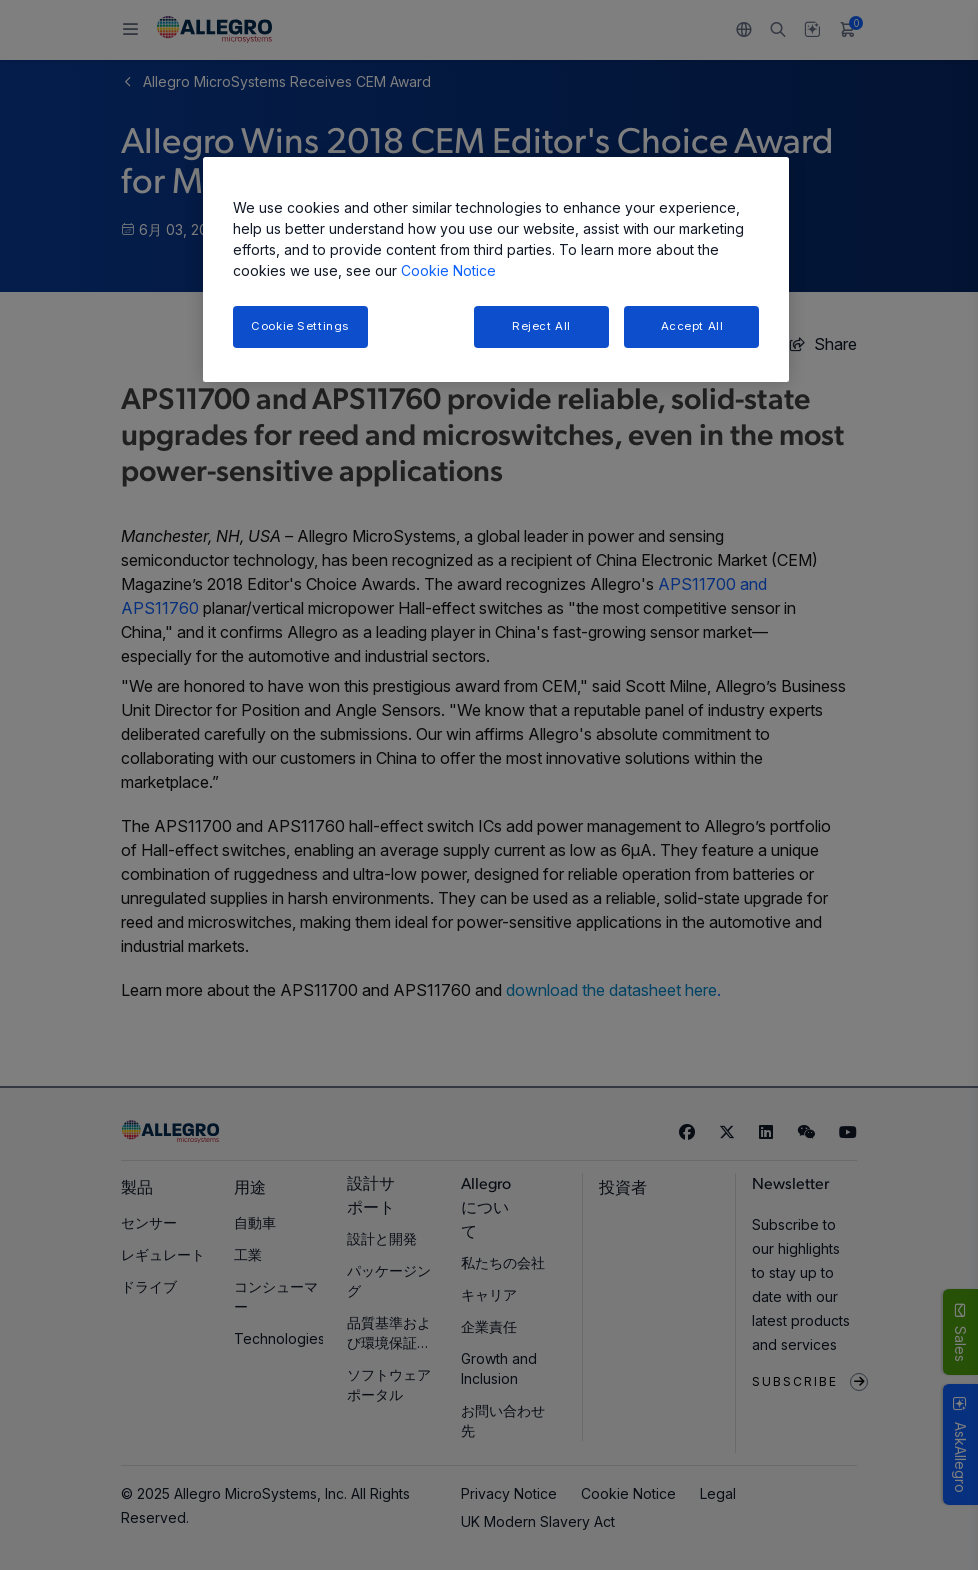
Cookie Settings (300, 326)
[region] (496, 269)
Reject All (541, 326)
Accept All (692, 326)
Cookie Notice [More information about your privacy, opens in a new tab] (448, 270)
